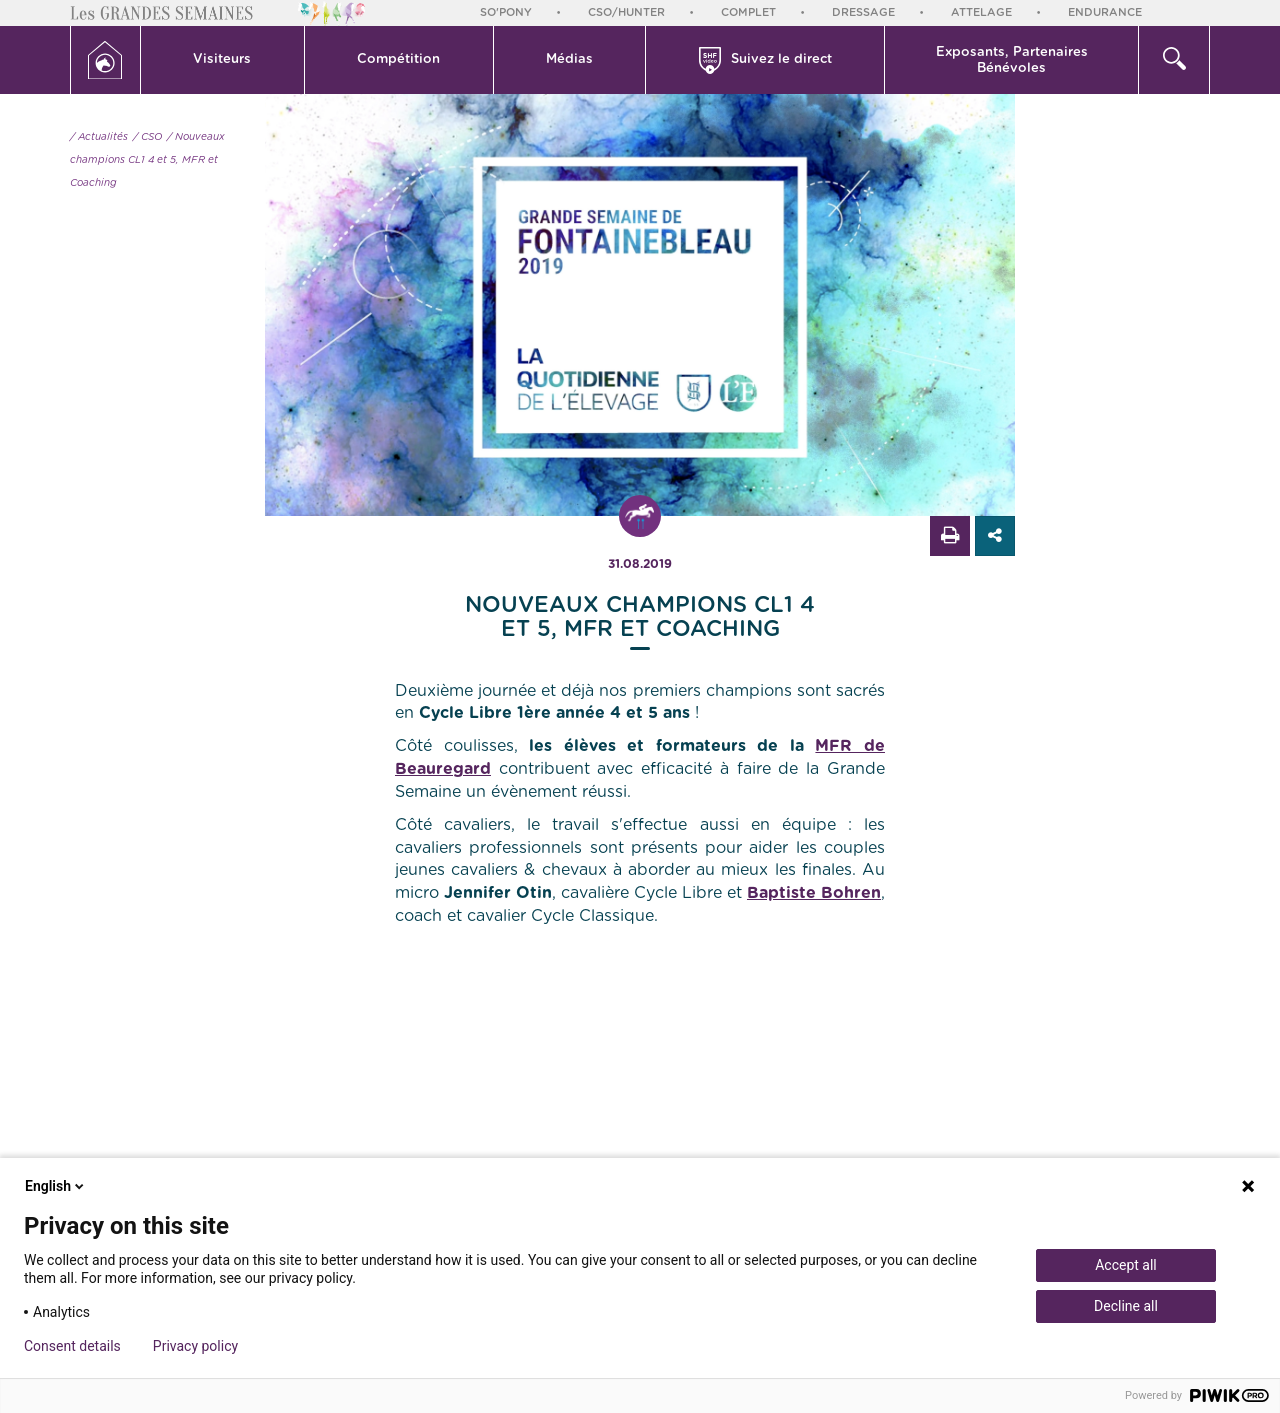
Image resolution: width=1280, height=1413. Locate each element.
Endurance (1105, 12)
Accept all (1126, 1265)
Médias (569, 59)
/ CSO (147, 137)
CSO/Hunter (626, 12)
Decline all (1126, 1306)
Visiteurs (222, 59)
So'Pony (506, 12)
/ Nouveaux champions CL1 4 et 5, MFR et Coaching (147, 160)
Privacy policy (195, 1346)
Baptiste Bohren (814, 893)
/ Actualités (99, 137)
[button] (223, 60)
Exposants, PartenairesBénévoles (1012, 60)
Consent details (72, 1346)
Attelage (981, 12)
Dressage (863, 12)
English (56, 1186)
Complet (748, 12)
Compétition (398, 59)
